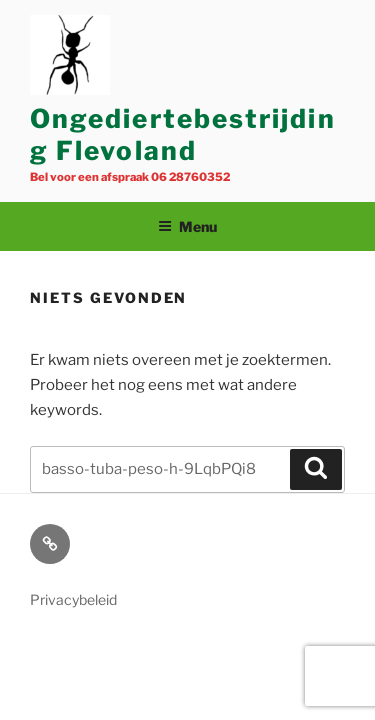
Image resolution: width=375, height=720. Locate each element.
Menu (187, 226)
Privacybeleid (73, 599)
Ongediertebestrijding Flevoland (183, 135)
